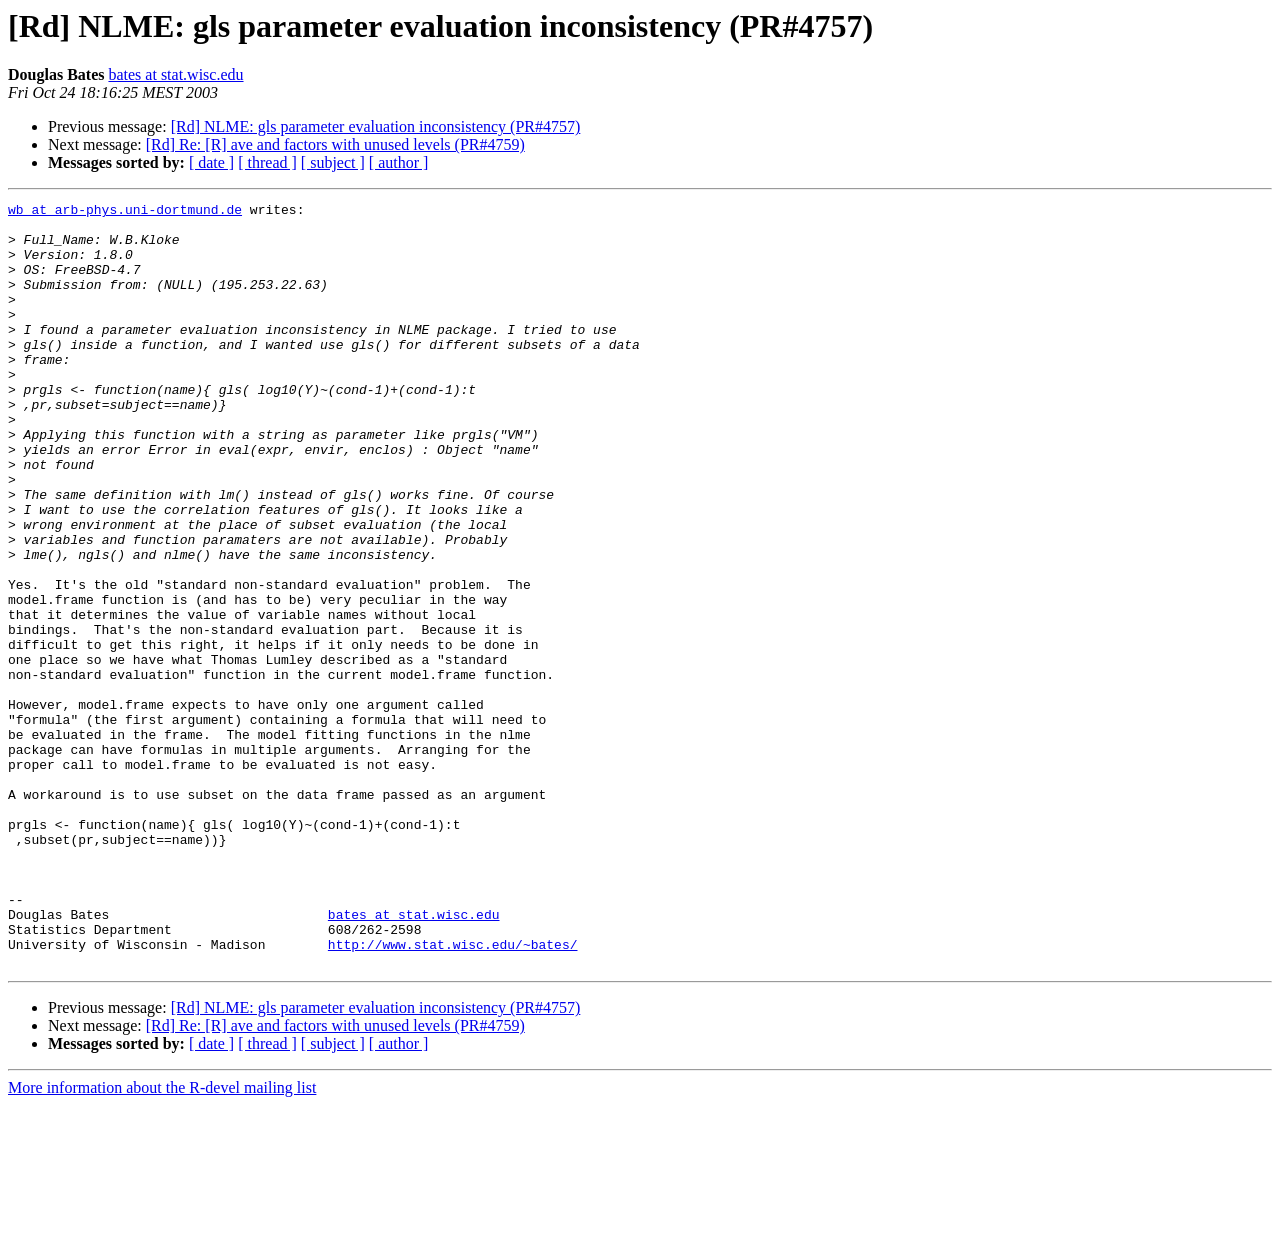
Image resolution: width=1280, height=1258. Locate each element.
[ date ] (211, 162)
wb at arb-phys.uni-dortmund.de (125, 212)
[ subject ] (333, 162)
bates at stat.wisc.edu (175, 74)
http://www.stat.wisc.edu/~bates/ (453, 1094)
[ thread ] (267, 162)
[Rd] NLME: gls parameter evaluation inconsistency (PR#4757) (376, 126)
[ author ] (399, 162)
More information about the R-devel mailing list (162, 1240)
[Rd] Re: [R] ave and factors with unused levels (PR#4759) (335, 144)
